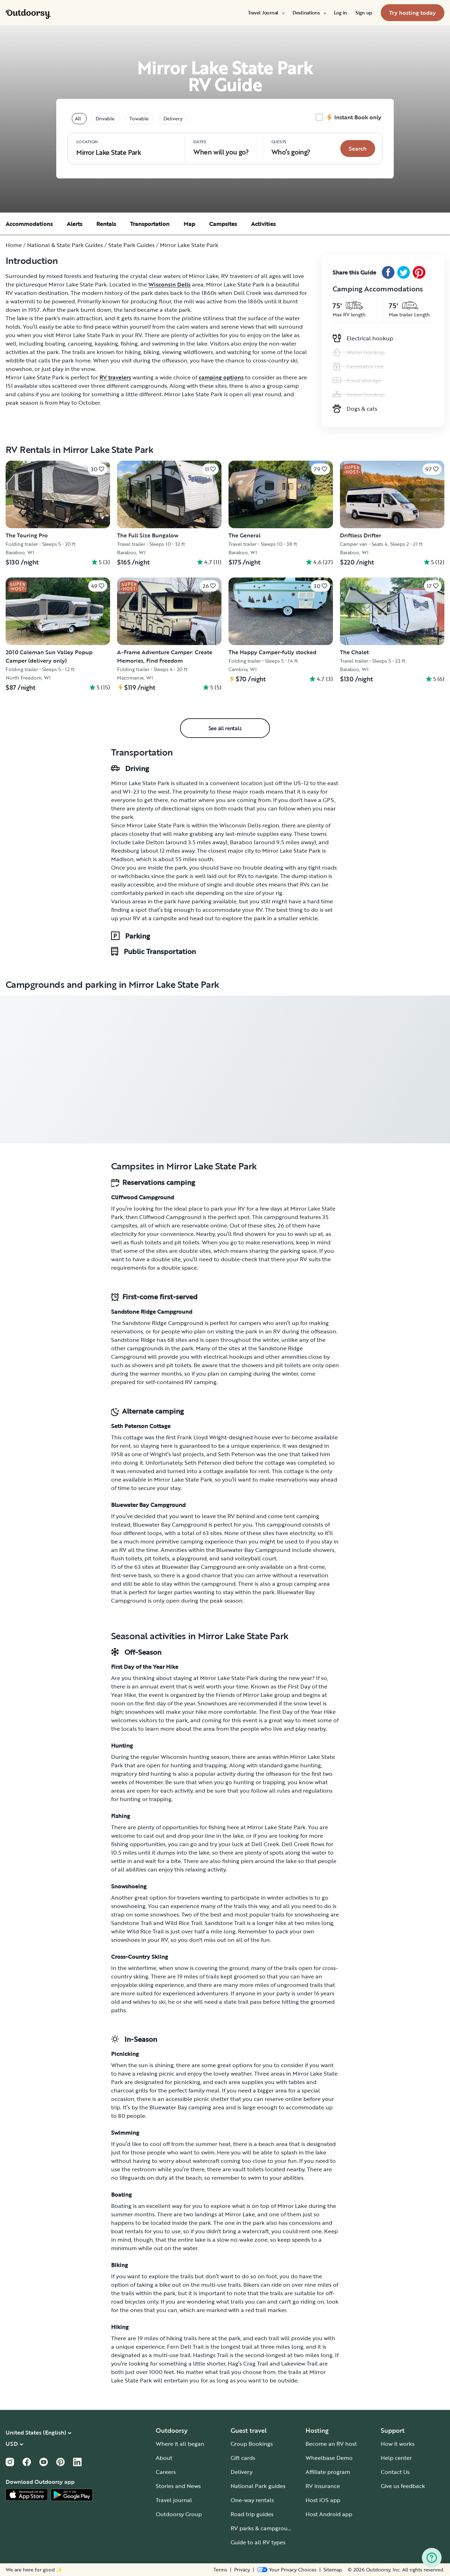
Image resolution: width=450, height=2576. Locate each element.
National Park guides (258, 2486)
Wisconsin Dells (169, 284)
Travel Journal (266, 12)
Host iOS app (323, 2500)
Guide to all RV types (258, 2542)
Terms (220, 2569)
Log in (340, 12)
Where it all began (180, 2443)
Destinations (309, 12)
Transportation (149, 224)
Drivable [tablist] (105, 118)
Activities (263, 224)
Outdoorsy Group (179, 2514)
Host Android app (329, 2514)
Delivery (241, 2472)
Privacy (242, 2569)
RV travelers (115, 377)
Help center (396, 2458)
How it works (397, 2443)
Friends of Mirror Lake (244, 1695)
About (164, 2458)
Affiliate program (328, 2472)
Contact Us (395, 2472)
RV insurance (323, 2486)
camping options (221, 377)
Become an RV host (331, 2443)
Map (189, 224)
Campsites (223, 224)
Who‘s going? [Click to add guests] (290, 147)
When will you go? (221, 147)
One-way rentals (252, 2500)
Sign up (363, 12)
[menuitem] (266, 12)
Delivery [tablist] (172, 118)
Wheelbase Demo (329, 2458)
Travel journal (174, 2500)
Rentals (106, 224)
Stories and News (178, 2486)
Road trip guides (252, 2514)
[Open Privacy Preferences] (286, 2569)
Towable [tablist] (139, 118)
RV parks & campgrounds (264, 2528)
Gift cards (243, 2458)
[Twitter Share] (403, 272)
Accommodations (29, 224)
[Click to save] (97, 469)
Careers (166, 2472)
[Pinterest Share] (419, 272)
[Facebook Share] (388, 272)
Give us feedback (403, 2486)
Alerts (74, 224)
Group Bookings (252, 2443)
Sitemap (332, 2569)
